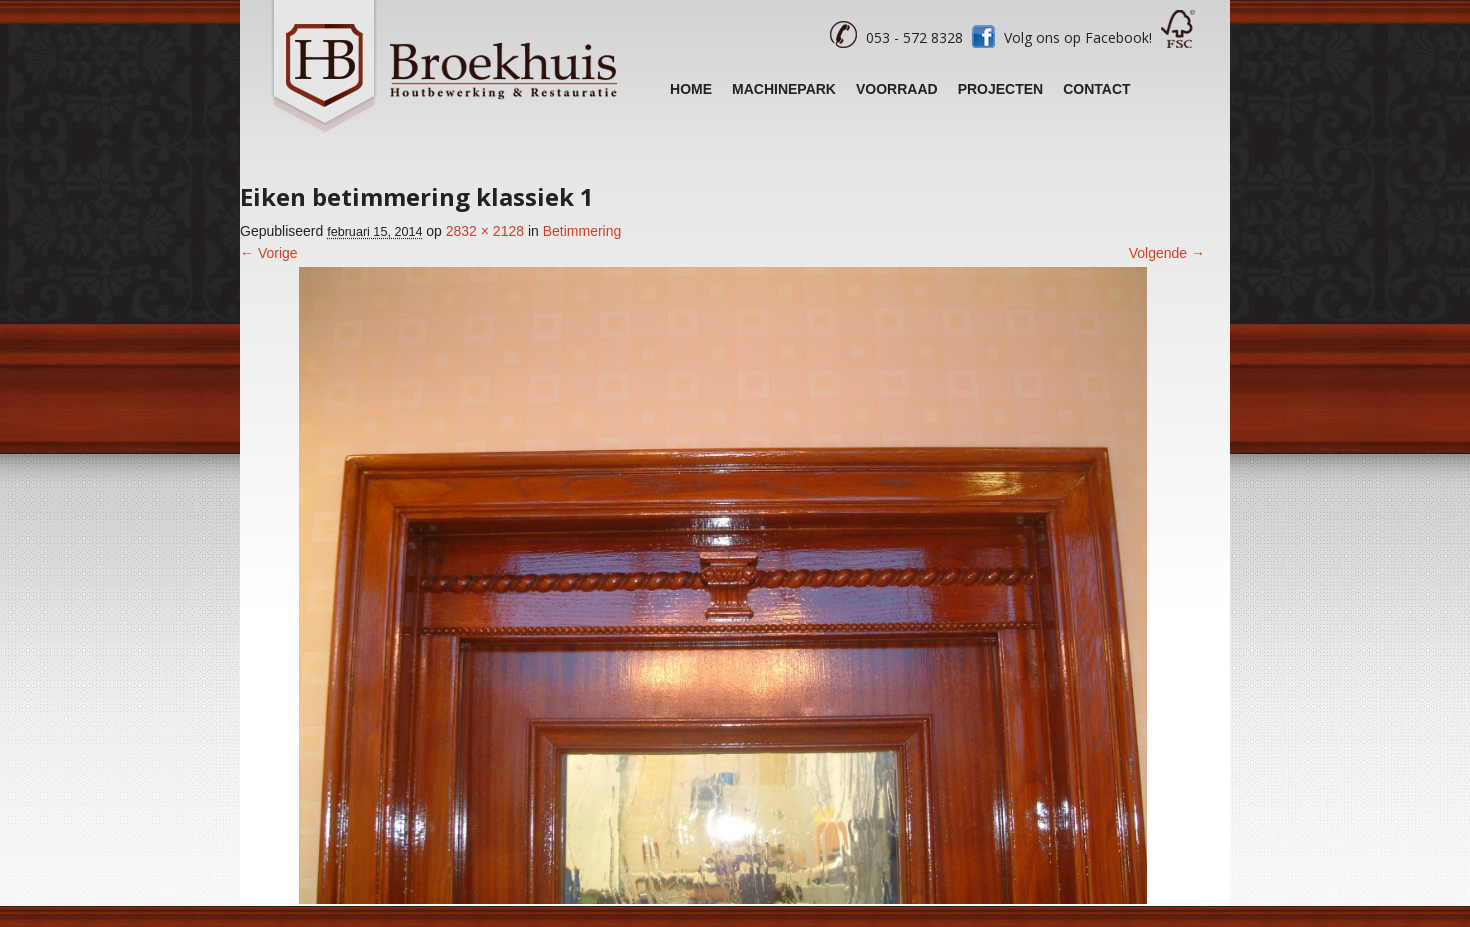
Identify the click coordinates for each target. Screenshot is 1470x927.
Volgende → (1167, 253)
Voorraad (897, 89)
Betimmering (582, 231)
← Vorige (269, 253)
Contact (1096, 89)
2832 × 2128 (485, 231)
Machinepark (784, 89)
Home (691, 89)
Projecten (1001, 89)
